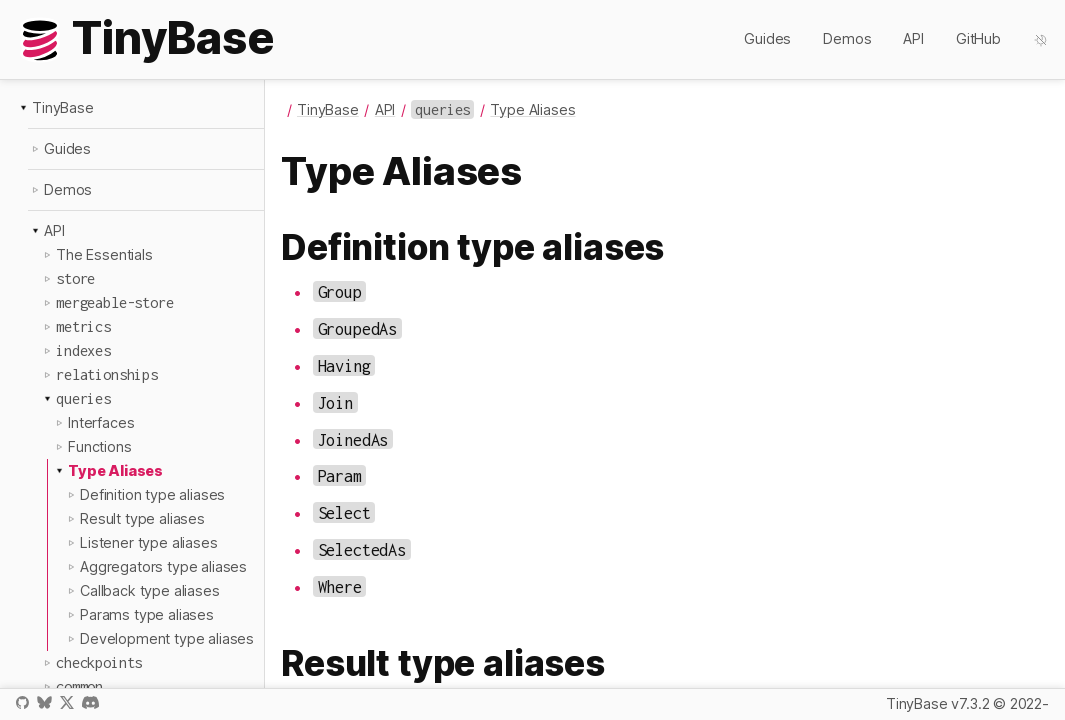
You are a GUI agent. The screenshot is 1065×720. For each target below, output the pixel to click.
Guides (767, 38)
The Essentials (104, 254)
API (913, 38)
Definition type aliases (152, 494)
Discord (90, 702)
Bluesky (44, 702)
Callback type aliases (150, 590)
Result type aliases (142, 518)
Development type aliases (167, 638)
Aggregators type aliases (163, 566)
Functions (100, 446)
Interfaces (101, 422)
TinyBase (63, 107)
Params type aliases (147, 614)
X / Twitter (67, 702)
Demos (847, 38)
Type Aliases (115, 470)
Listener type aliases (149, 542)
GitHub (978, 38)
